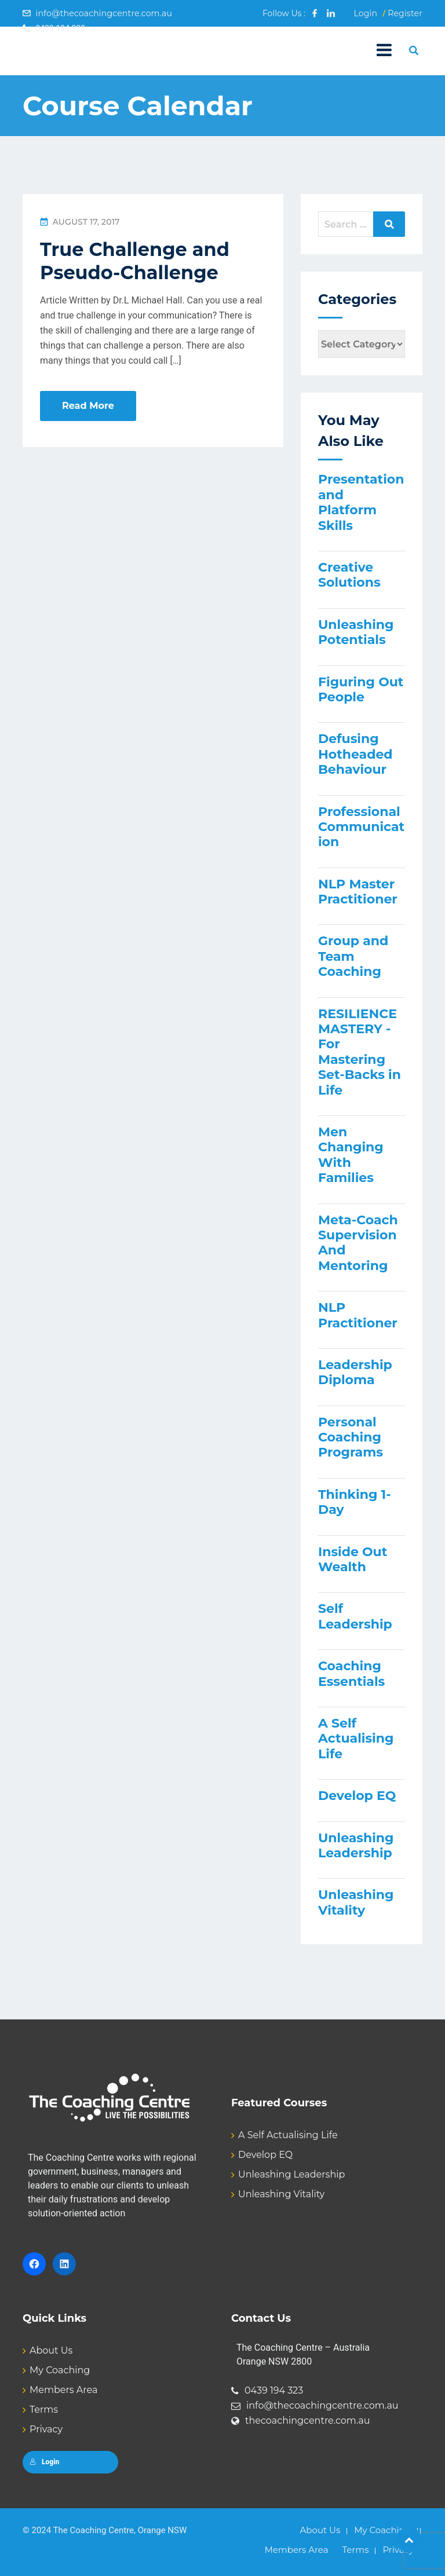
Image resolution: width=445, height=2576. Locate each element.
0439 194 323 (274, 2390)
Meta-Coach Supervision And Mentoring (358, 1243)
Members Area (63, 2389)
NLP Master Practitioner (357, 891)
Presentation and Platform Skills (361, 502)
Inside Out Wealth (352, 1559)
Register (405, 13)
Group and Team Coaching (353, 956)
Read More (88, 405)
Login (365, 13)
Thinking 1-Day (354, 1502)
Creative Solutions (349, 574)
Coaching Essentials (351, 1673)
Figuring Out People (360, 689)
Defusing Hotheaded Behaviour (355, 754)
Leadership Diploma (355, 1372)
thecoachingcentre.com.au (307, 2420)
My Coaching (60, 2370)
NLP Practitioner (357, 1315)
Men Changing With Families (351, 1154)
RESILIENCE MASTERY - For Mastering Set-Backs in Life (359, 1052)
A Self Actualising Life (355, 1738)
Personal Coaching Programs (350, 1437)
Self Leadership (355, 1616)
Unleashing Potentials (355, 632)
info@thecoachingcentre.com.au (103, 13)
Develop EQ (357, 1795)
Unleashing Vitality (355, 1902)
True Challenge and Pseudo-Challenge (134, 261)
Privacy (46, 2429)
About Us (51, 2350)
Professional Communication (361, 827)
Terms (44, 2409)
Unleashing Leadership (355, 1845)
